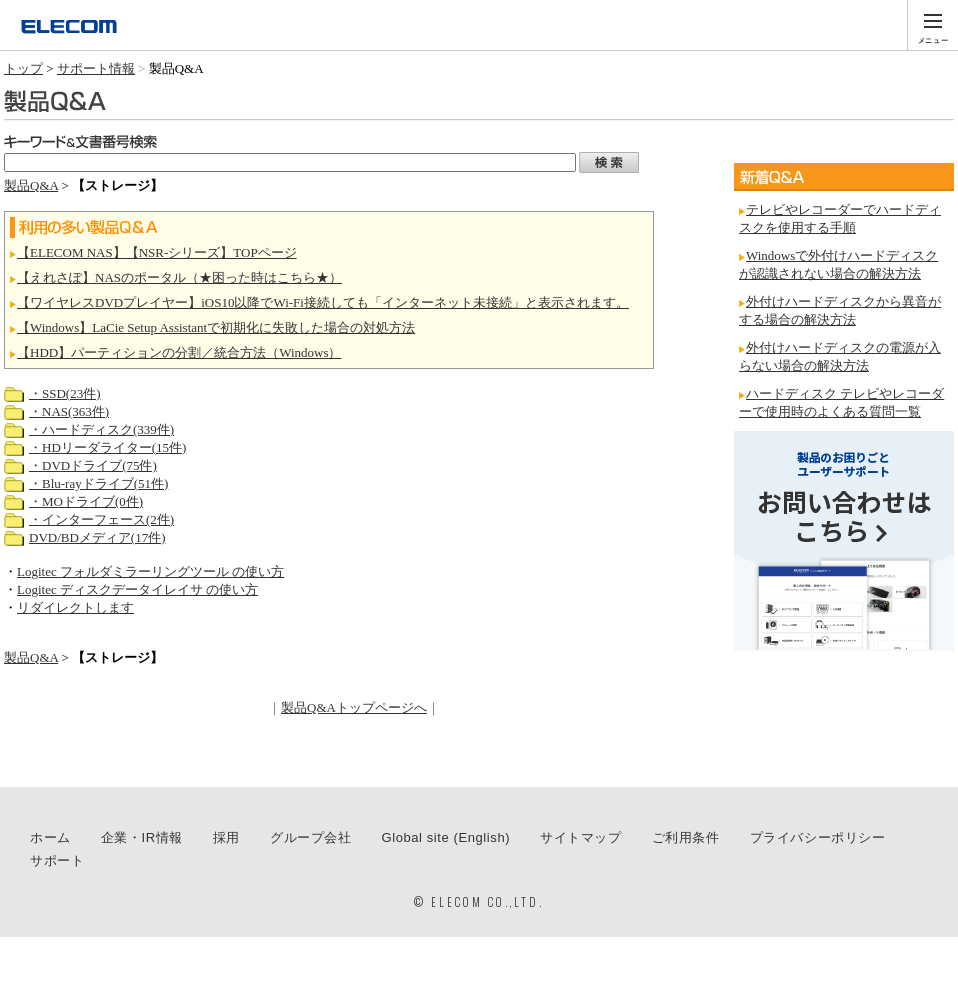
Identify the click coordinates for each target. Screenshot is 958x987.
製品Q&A (31, 185)
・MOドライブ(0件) (86, 501)
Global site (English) (446, 837)
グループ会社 (311, 837)
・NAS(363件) (69, 411)
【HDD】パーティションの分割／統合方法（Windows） (179, 352)
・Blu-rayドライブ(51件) (98, 483)
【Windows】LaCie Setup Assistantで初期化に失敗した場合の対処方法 (216, 327)
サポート (57, 860)
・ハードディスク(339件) (101, 429)
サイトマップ (581, 837)
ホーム (50, 837)
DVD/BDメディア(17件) (97, 537)
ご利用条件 (686, 837)
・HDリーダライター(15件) (107, 447)
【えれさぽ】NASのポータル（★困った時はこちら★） (179, 277)
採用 (226, 837)
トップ (23, 68)
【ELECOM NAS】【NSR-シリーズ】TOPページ (157, 252)
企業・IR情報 (142, 837)
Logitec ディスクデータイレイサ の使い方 (137, 589)
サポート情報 (96, 68)
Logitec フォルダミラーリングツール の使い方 (150, 571)
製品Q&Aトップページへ (354, 707)
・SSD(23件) (65, 393)
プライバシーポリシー (818, 837)
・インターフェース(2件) (101, 519)
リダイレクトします (75, 607)
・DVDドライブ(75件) (93, 465)
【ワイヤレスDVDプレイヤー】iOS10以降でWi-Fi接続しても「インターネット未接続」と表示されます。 (323, 302)
